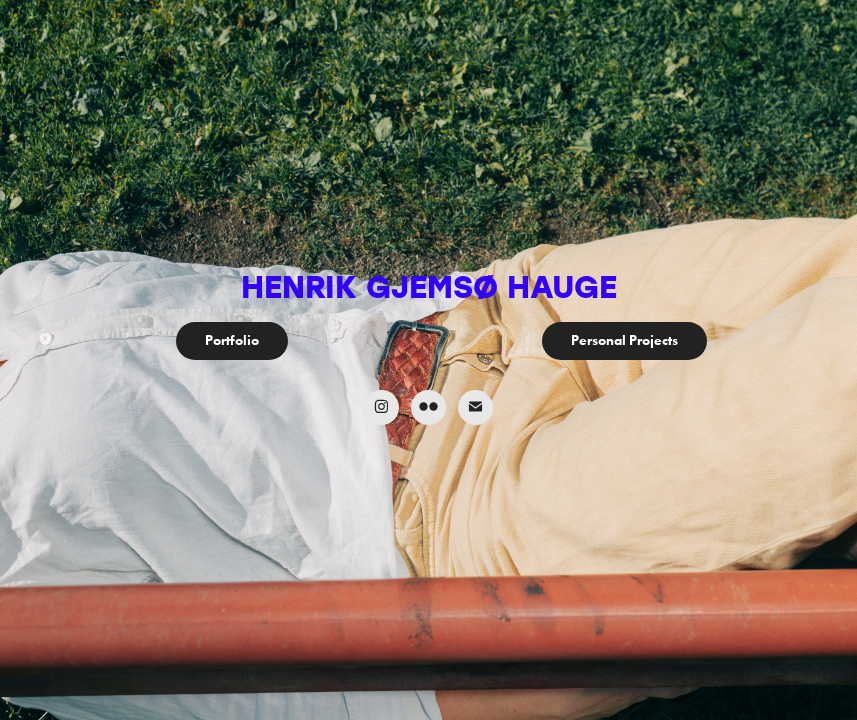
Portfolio (232, 340)
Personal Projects (624, 340)
